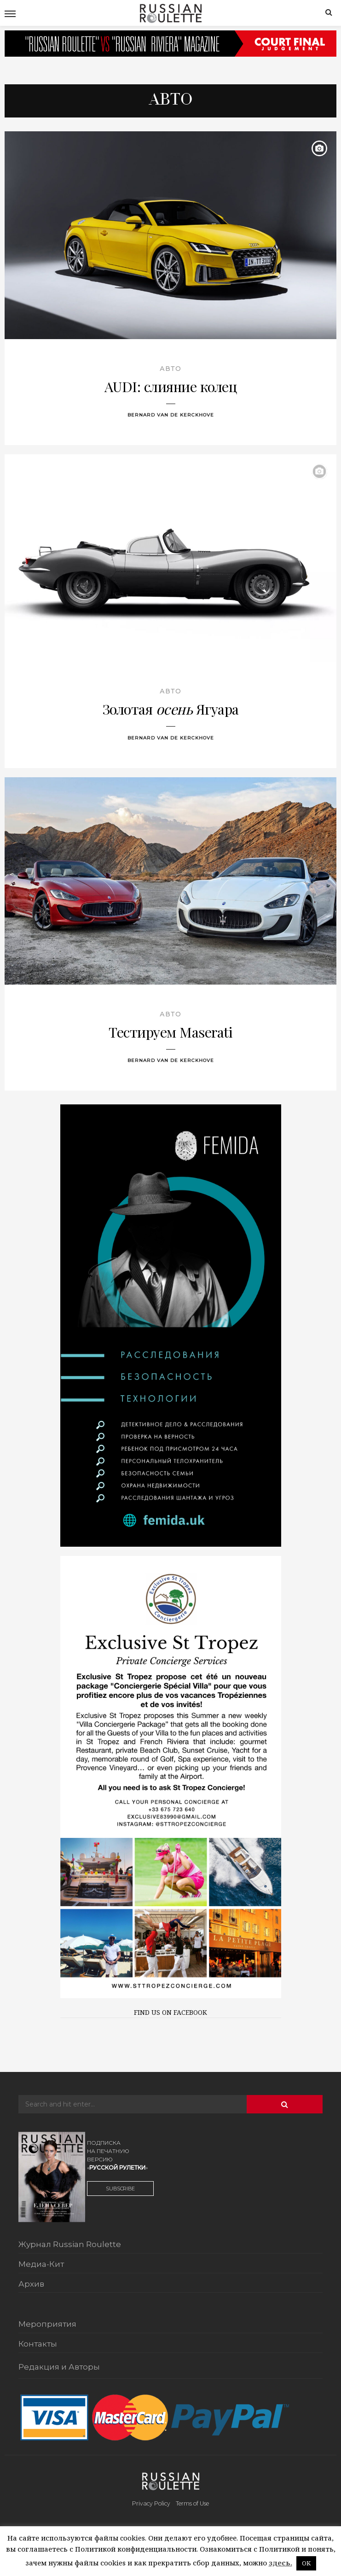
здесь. (280, 2562)
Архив (31, 2284)
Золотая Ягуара (171, 709)
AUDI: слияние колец (170, 386)
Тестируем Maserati (170, 1032)
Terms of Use (192, 2503)
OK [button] (306, 2563)
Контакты (37, 2344)
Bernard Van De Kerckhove (170, 415)
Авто (170, 368)
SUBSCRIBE (120, 2188)
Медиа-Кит (41, 2264)
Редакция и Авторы (59, 2366)
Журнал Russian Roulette (69, 2245)
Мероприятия (47, 2324)
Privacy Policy (151, 2503)
